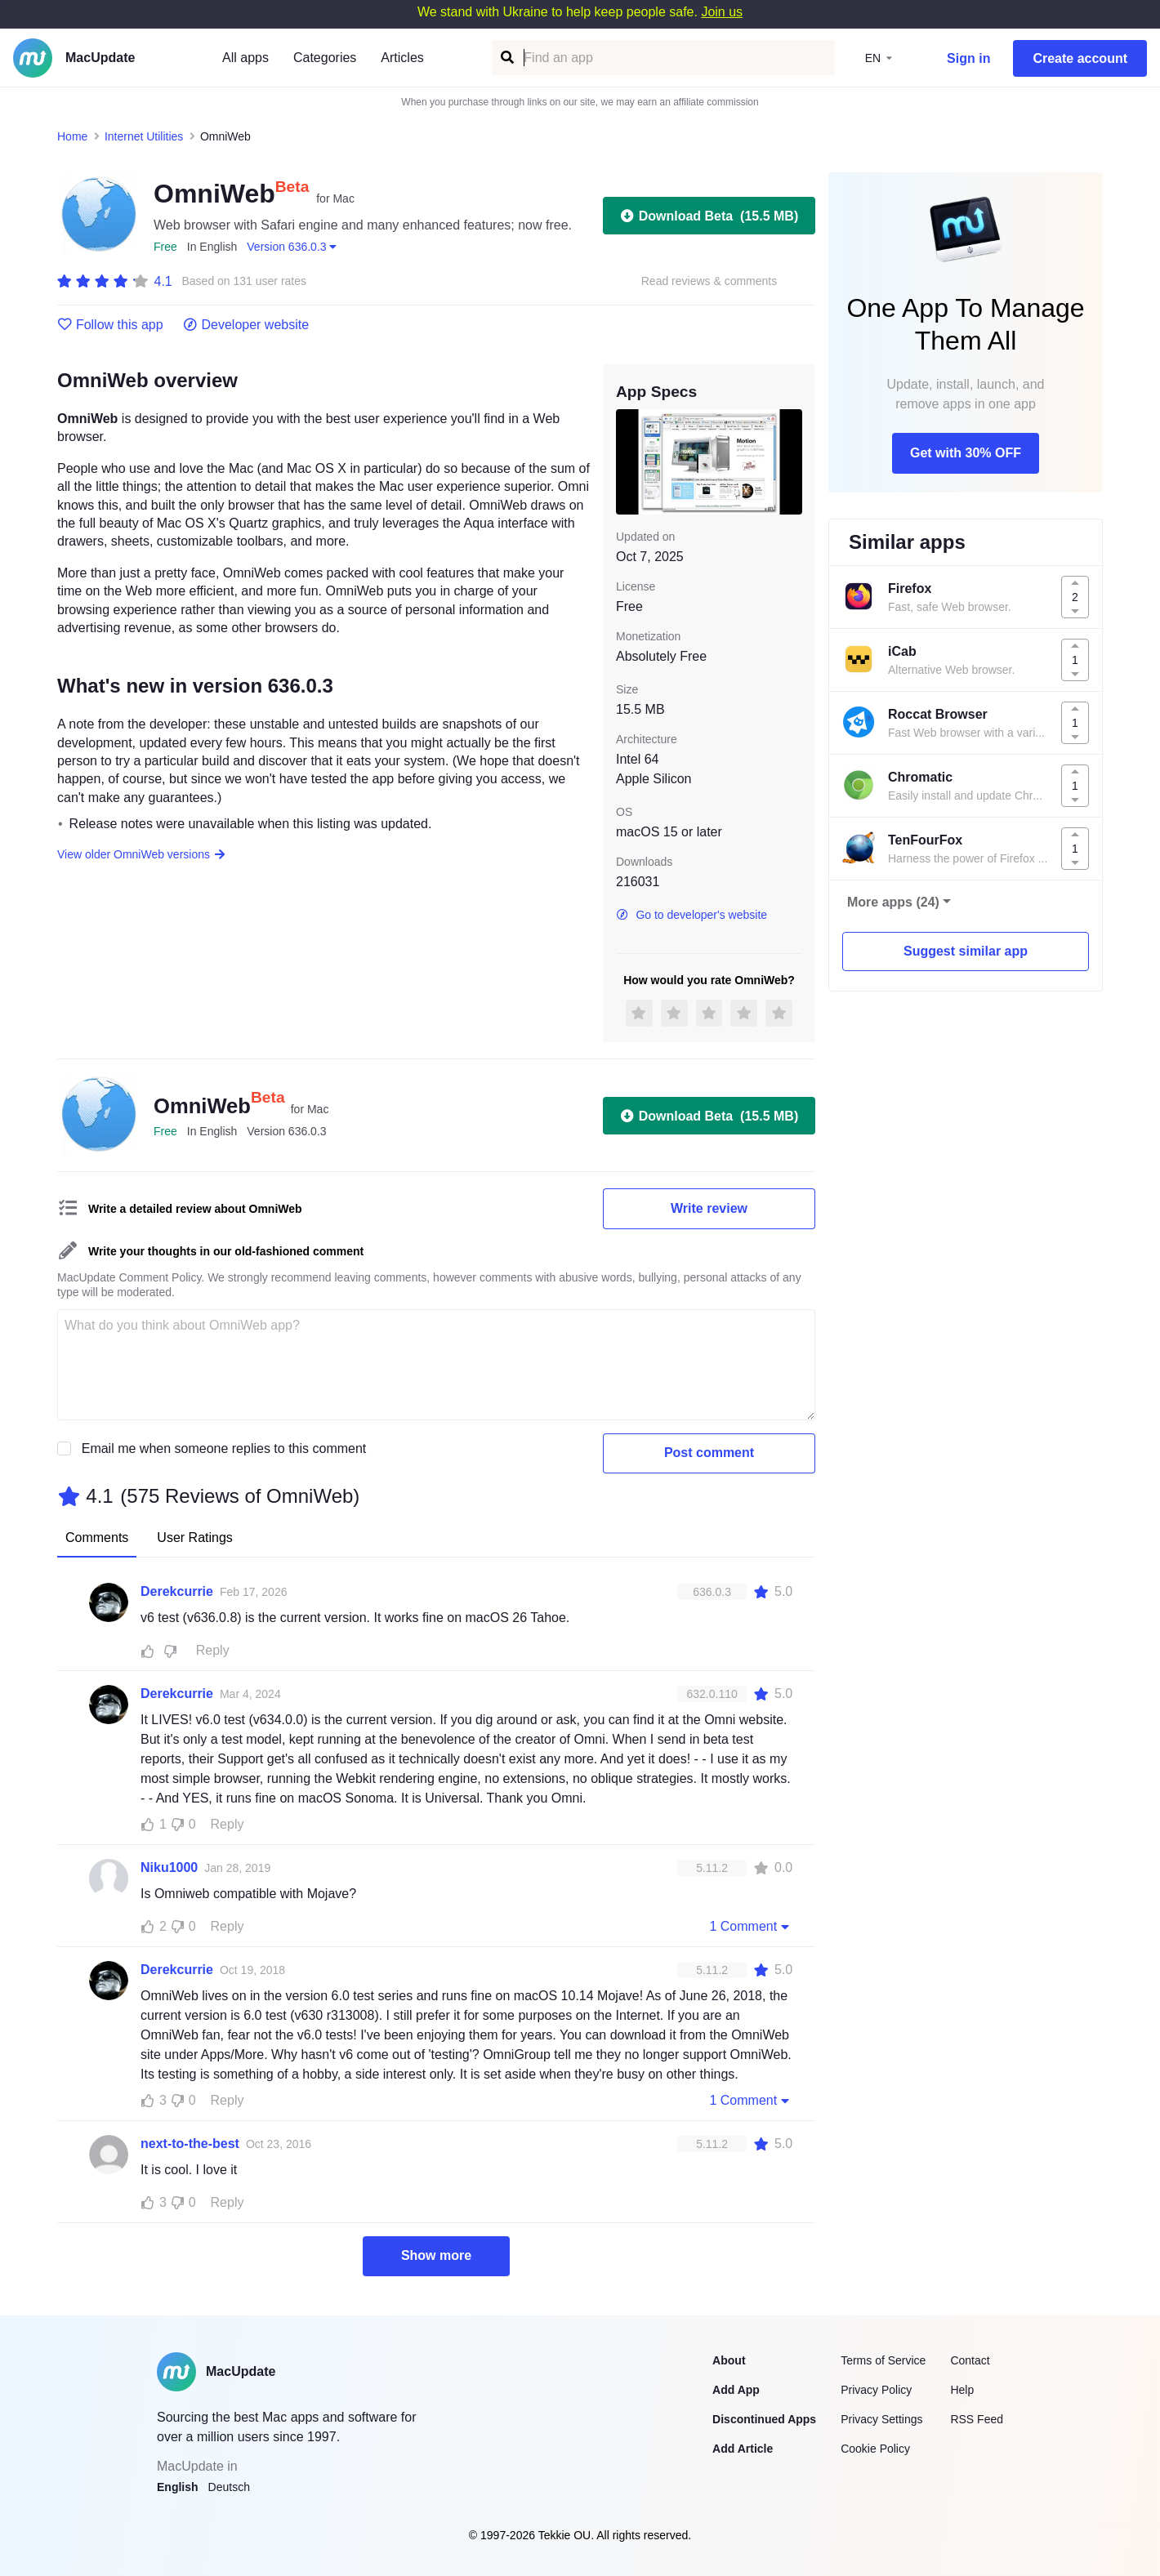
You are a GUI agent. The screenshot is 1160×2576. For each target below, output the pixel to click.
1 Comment (750, 1926)
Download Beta (709, 216)
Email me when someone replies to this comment (224, 1448)
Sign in (968, 58)
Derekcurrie (177, 1591)
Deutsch (229, 2487)
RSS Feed (976, 2419)
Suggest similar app (965, 951)
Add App (736, 2389)
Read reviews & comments (709, 281)
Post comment (709, 1452)
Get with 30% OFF (965, 452)
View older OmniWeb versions (141, 854)
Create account (1080, 58)
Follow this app (110, 325)
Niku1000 (169, 1867)
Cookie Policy (875, 2448)
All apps (245, 57)
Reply (213, 1650)
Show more (436, 2255)
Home (72, 136)
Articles (402, 57)
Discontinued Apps (764, 2419)
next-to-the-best (190, 2143)
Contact (969, 2360)
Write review (709, 1208)
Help (962, 2389)
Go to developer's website (691, 914)
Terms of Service (883, 2360)
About (728, 2360)
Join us (722, 11)
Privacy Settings (881, 2419)
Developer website (246, 325)
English (178, 2487)
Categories (324, 57)
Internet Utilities (144, 136)
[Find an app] (506, 57)
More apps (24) (893, 902)
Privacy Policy (876, 2389)
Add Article (742, 2448)
